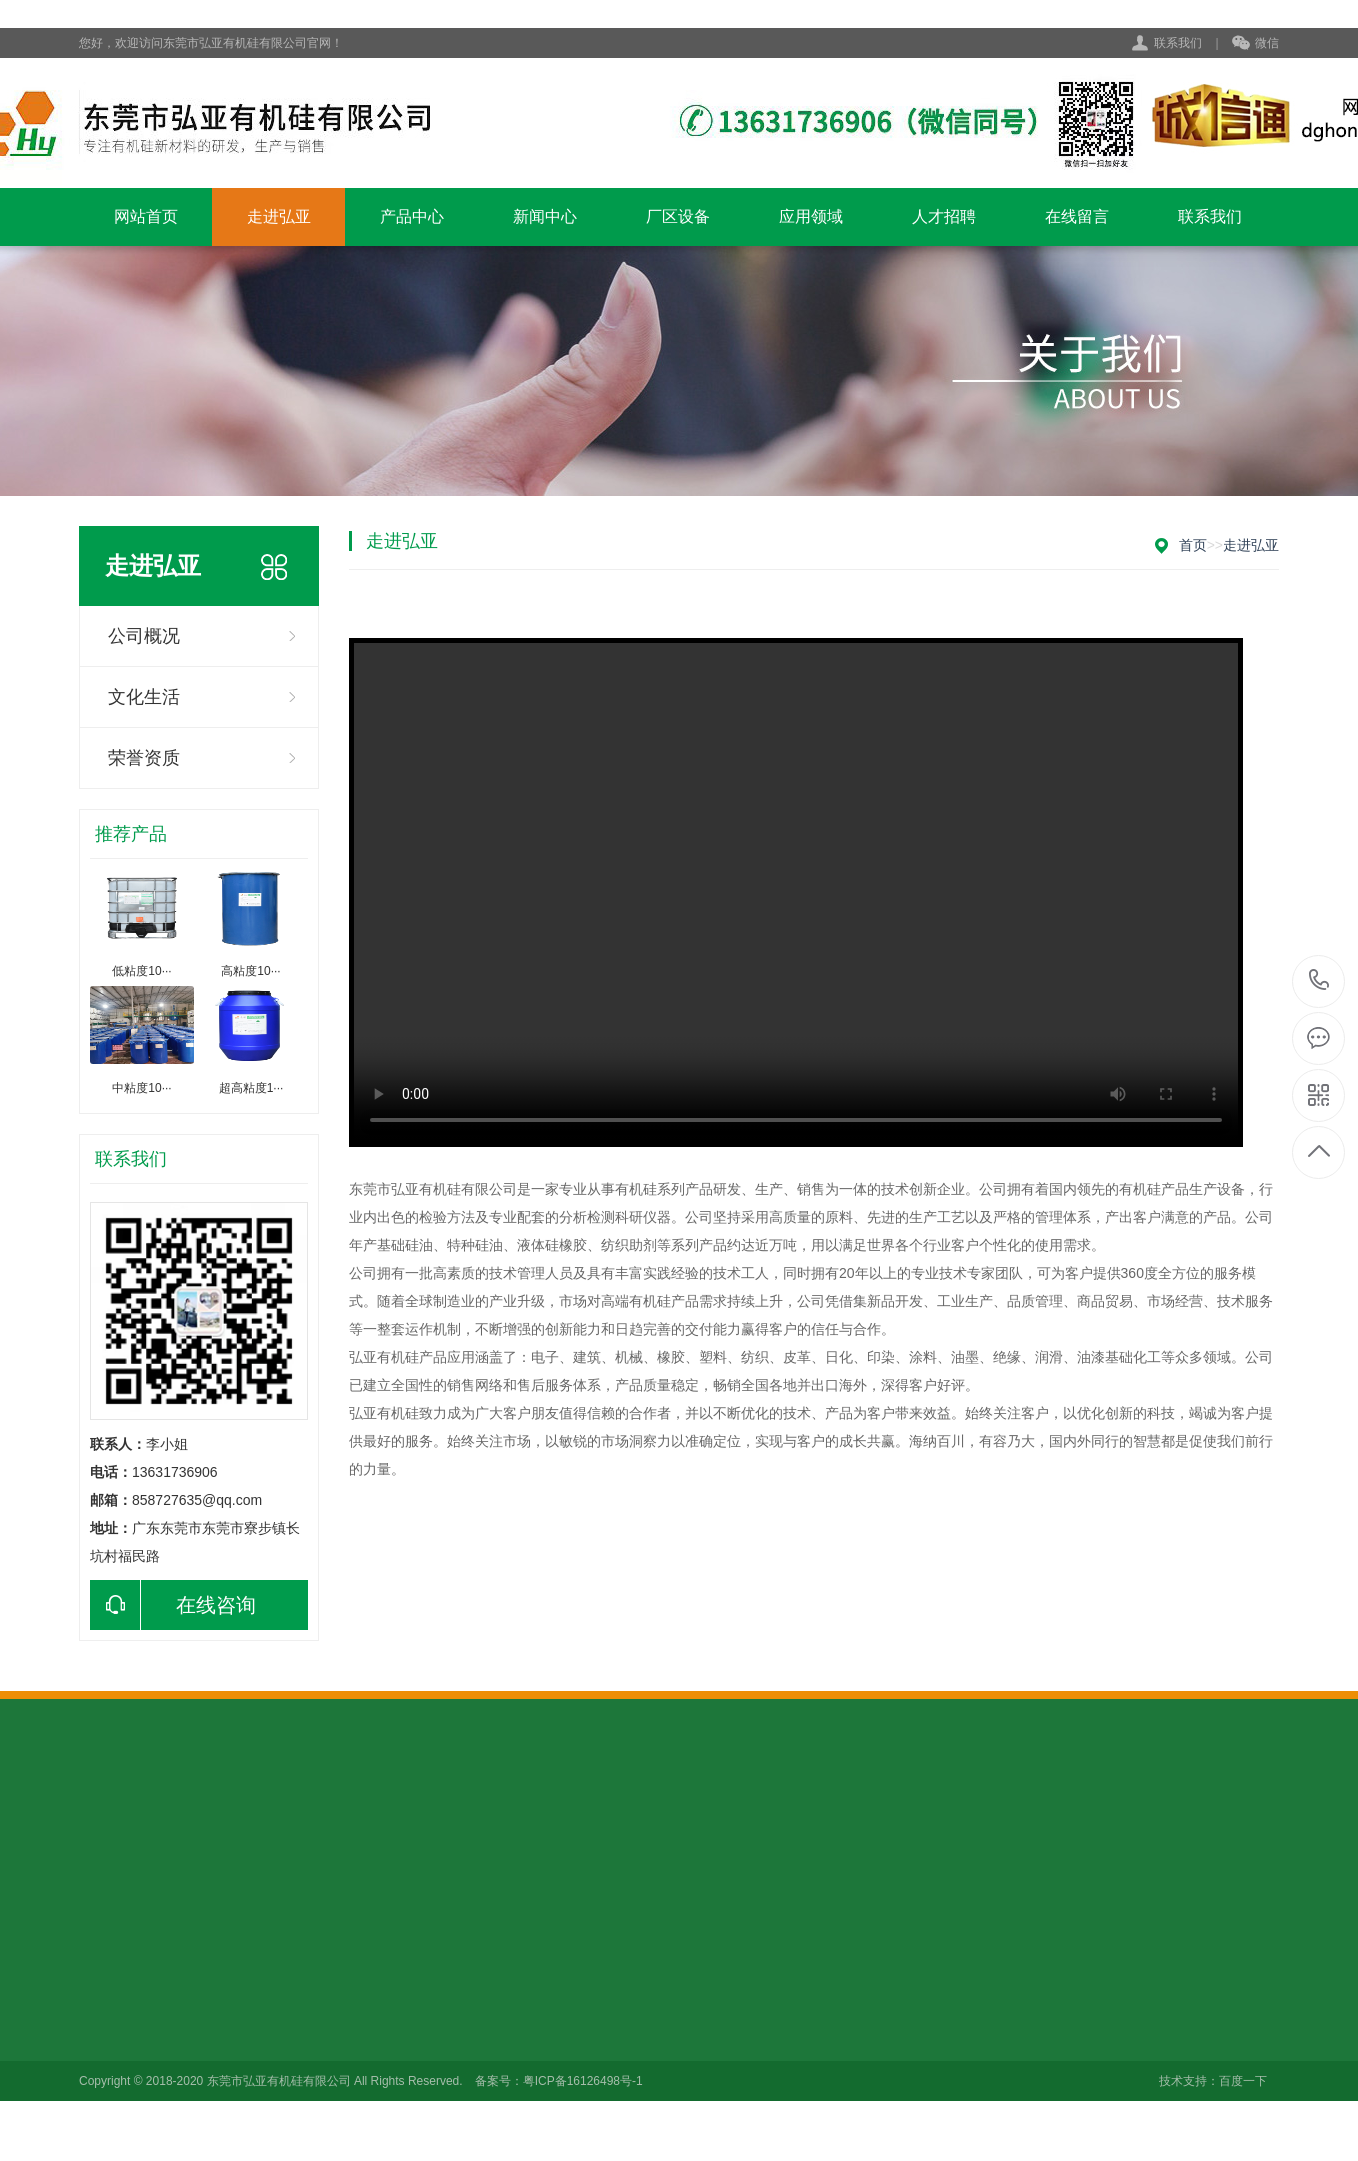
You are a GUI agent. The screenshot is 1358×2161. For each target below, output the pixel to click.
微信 (1255, 44)
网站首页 (146, 216)
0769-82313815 (1319, 981)
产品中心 (412, 216)
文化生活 (144, 697)
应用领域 (811, 216)
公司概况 (144, 636)
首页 (1193, 545)
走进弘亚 (279, 216)
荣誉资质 (144, 758)
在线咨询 (173, 1605)
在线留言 (1077, 216)
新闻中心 (545, 216)
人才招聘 (944, 216)
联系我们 (1178, 43)
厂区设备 (678, 216)
